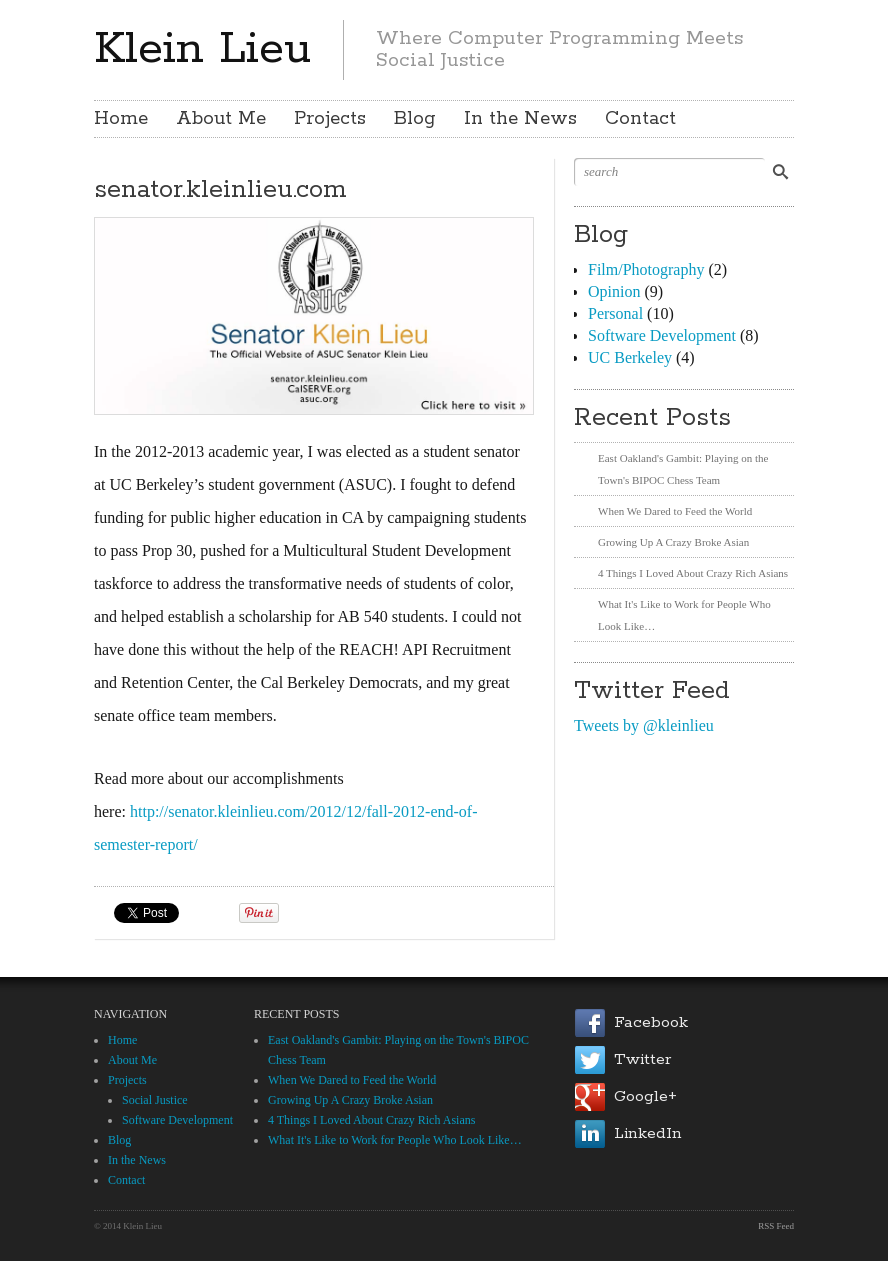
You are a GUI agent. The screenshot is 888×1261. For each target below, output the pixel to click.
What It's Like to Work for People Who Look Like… (395, 1140)
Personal (615, 313)
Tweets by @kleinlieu (644, 725)
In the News (520, 119)
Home (121, 119)
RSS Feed (776, 1226)
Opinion (614, 291)
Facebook (651, 1022)
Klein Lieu (202, 49)
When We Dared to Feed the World (675, 511)
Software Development (662, 335)
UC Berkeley (630, 357)
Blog (415, 119)
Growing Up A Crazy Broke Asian (673, 542)
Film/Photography (646, 269)
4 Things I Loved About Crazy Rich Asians (693, 573)
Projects (330, 119)
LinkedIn (648, 1133)
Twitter (642, 1059)
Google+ (645, 1096)
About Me (221, 119)
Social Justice (155, 1100)
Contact (640, 119)
